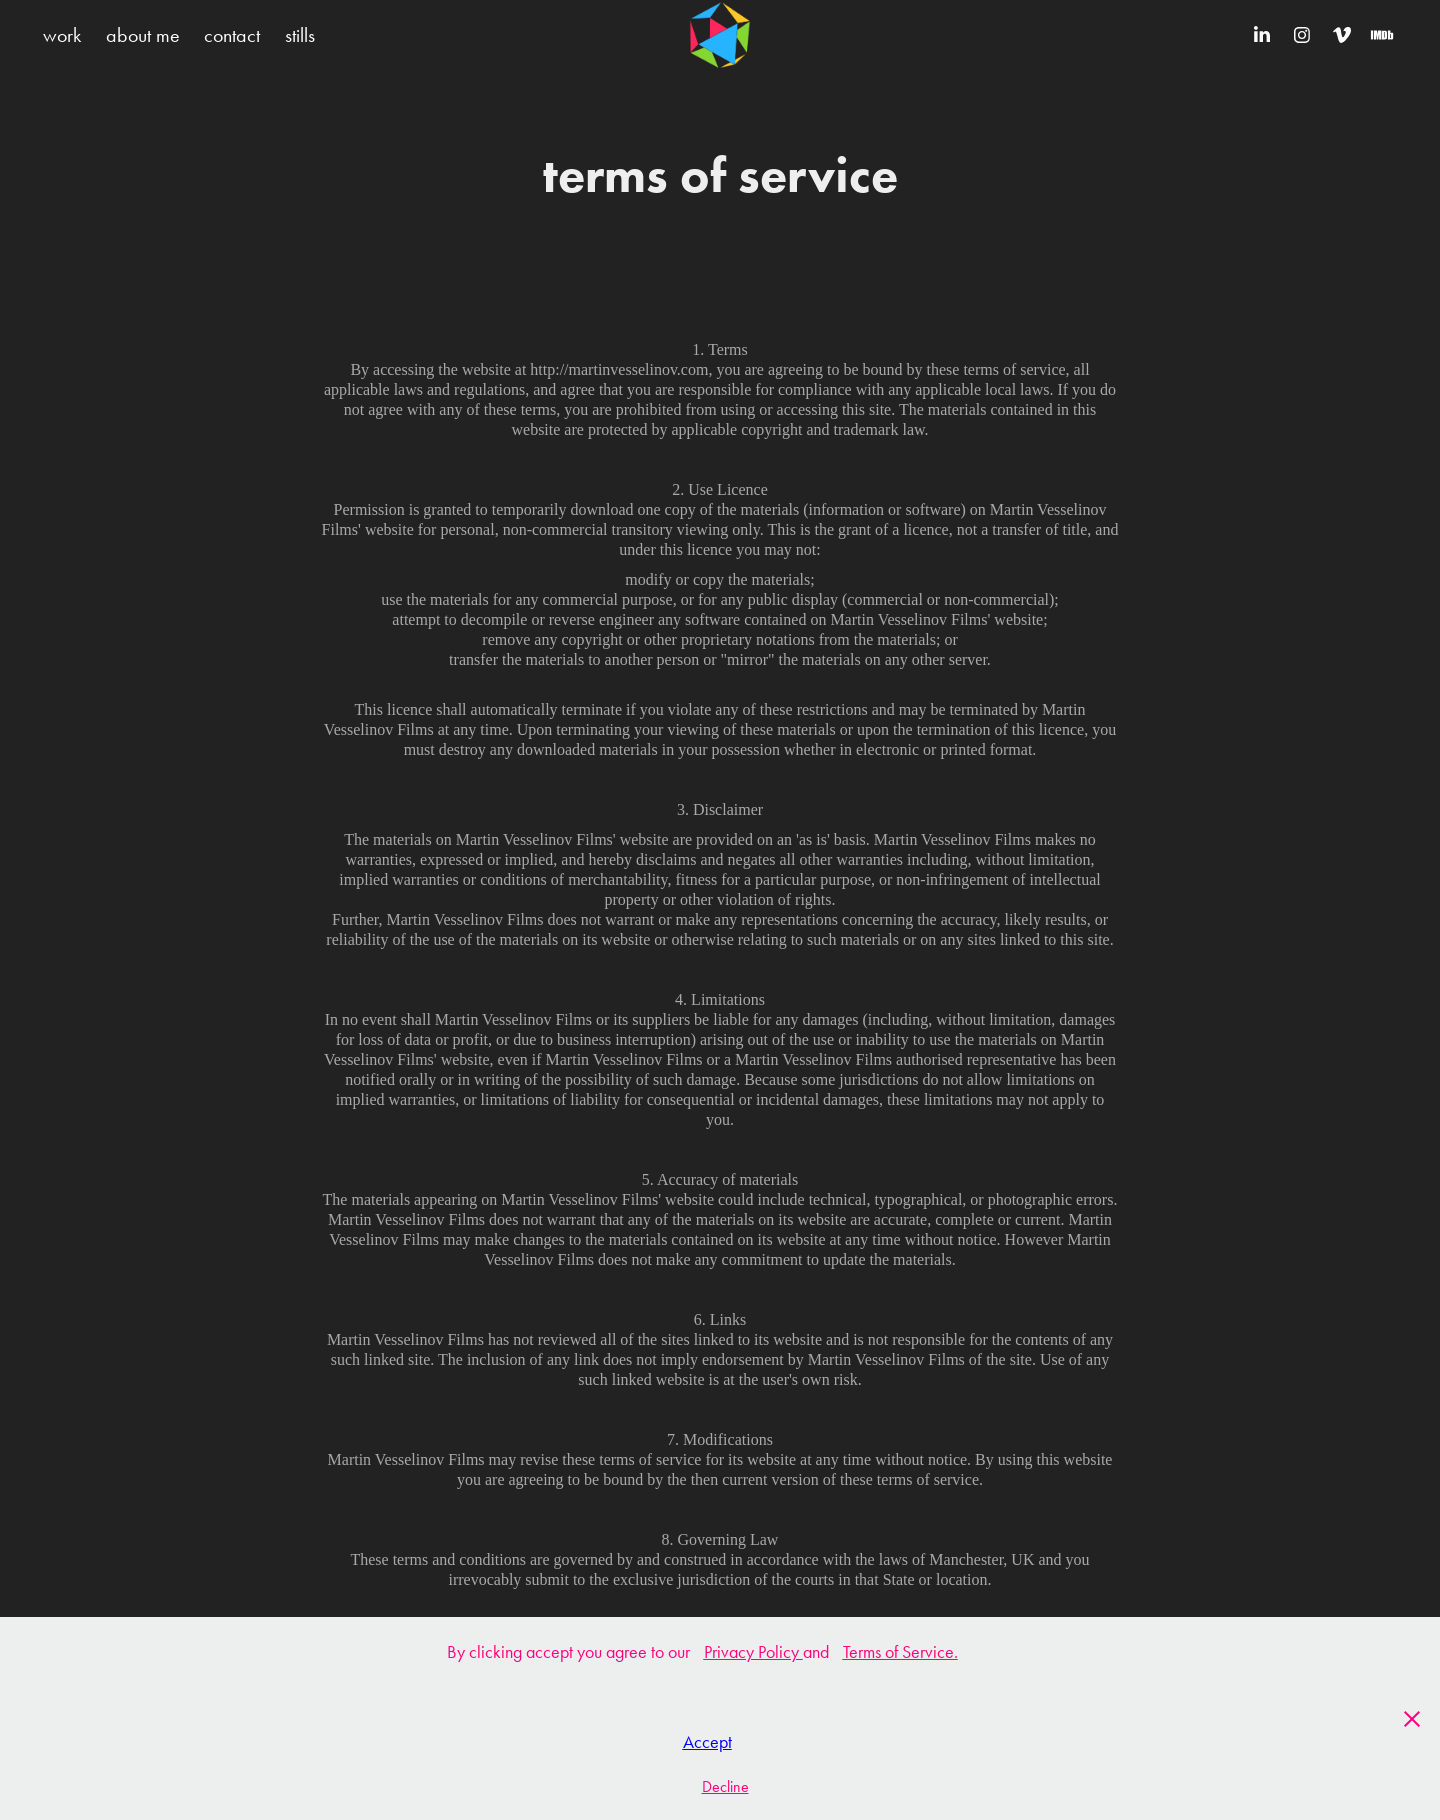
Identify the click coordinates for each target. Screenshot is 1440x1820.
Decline (725, 1786)
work (62, 35)
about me (143, 35)
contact (232, 35)
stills (300, 35)
